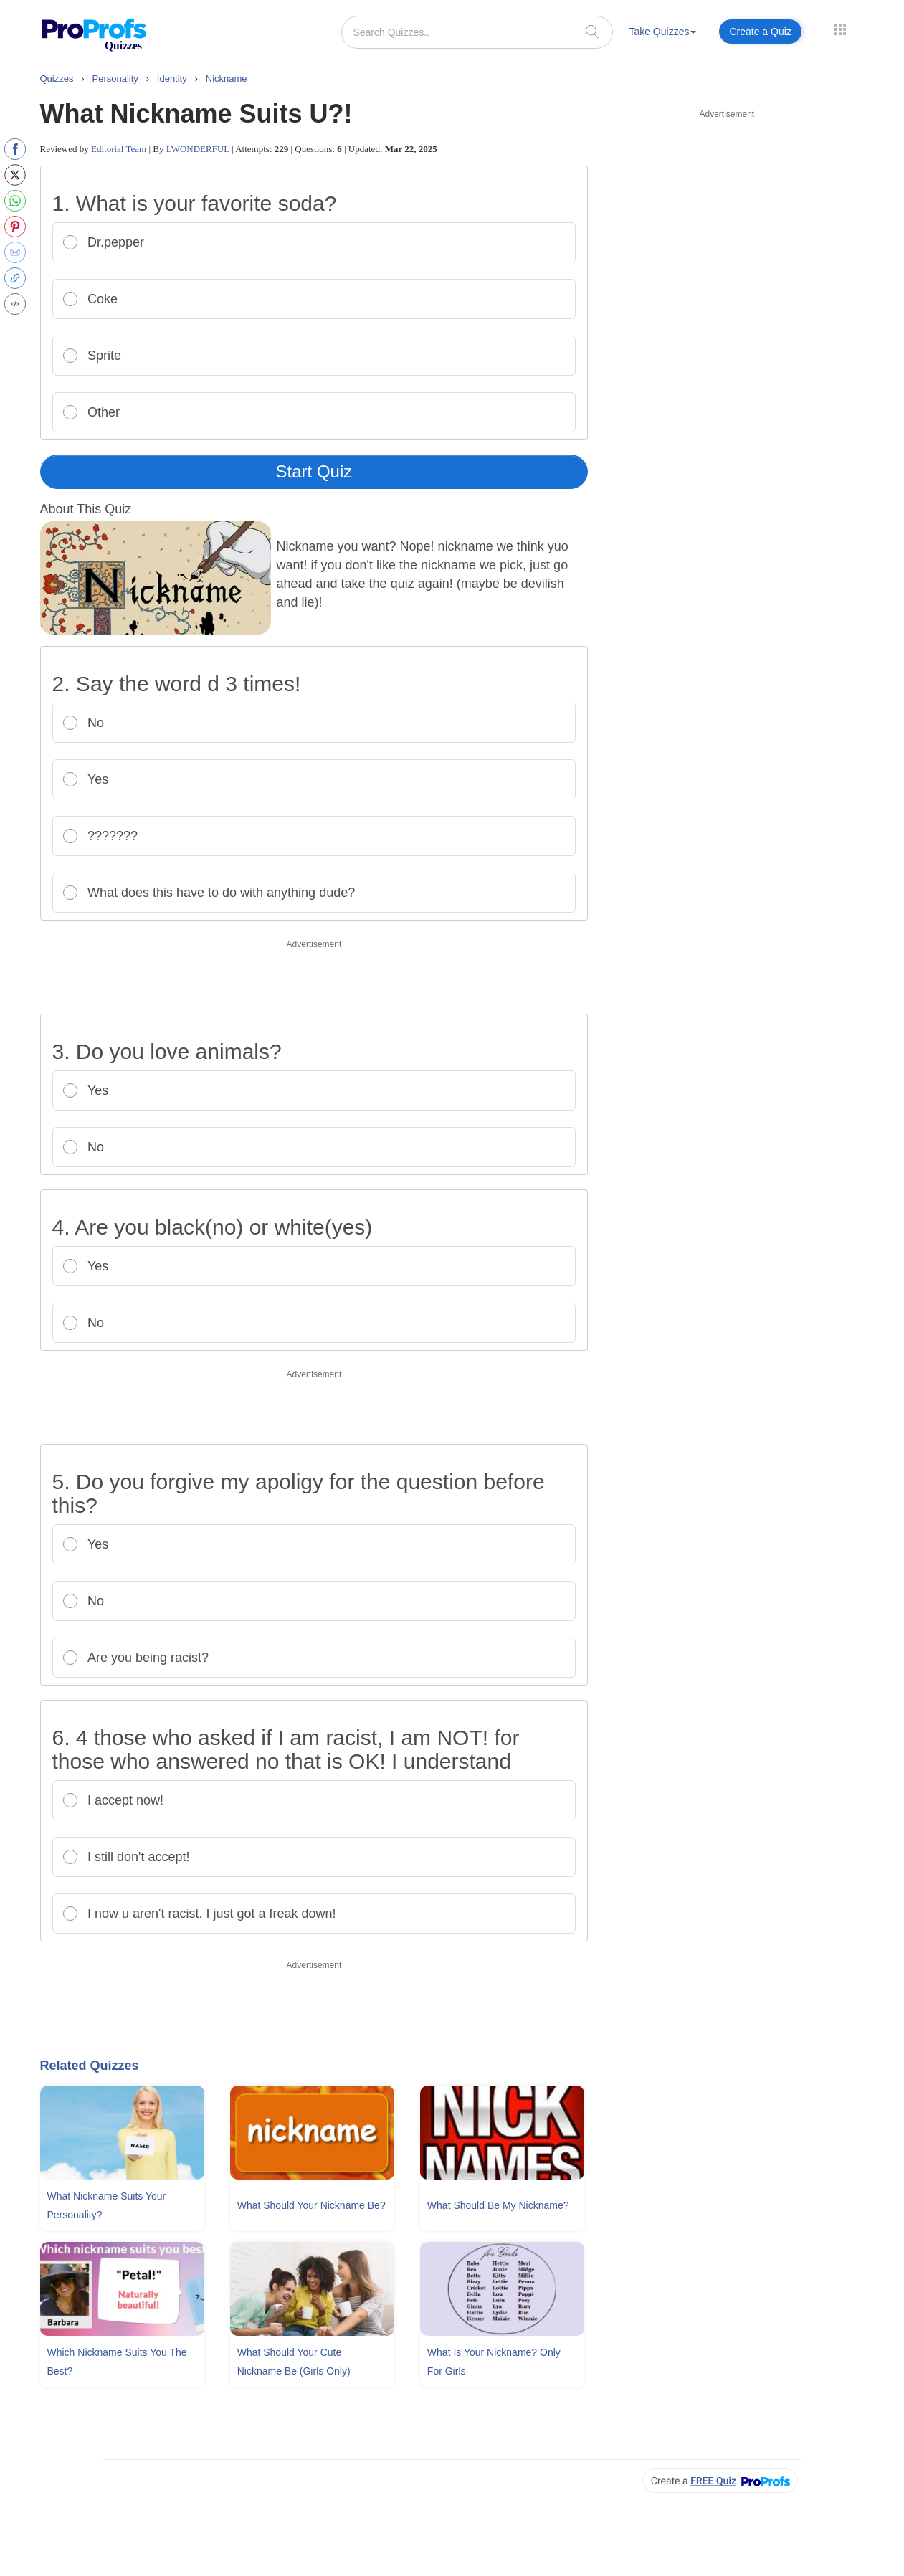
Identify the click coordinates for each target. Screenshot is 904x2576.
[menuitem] (662, 34)
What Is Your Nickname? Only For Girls (494, 2362)
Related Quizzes (89, 2065)
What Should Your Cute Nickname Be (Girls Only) (294, 2362)
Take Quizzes (662, 31)
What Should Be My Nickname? (498, 2205)
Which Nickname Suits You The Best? (117, 2362)
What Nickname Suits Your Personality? (106, 2205)
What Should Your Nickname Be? (311, 2205)
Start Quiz (314, 471)
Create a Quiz (760, 31)
